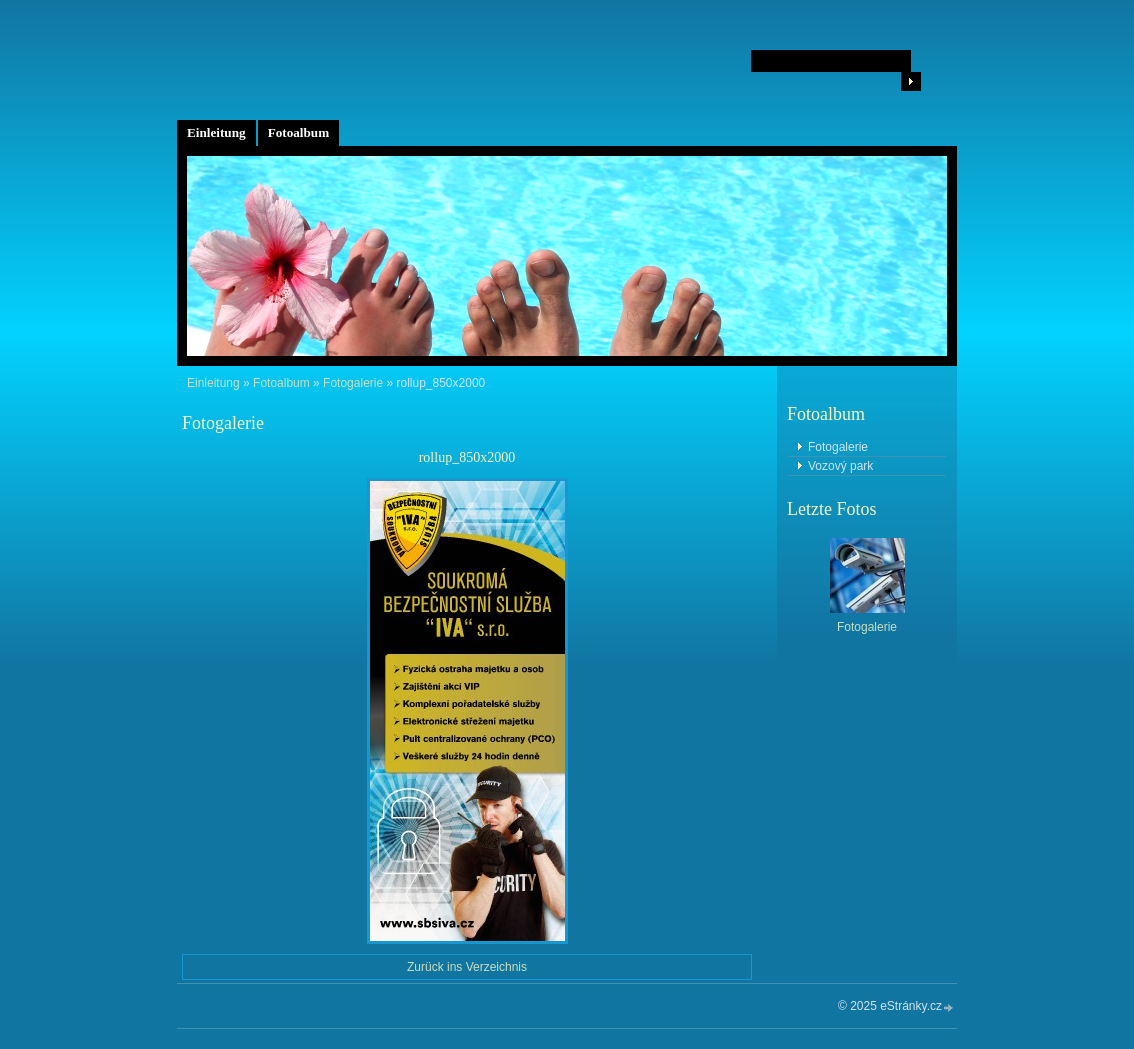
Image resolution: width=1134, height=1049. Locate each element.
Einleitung (216, 132)
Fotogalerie (353, 383)
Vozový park (840, 466)
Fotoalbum (299, 132)
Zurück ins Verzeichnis (467, 967)
